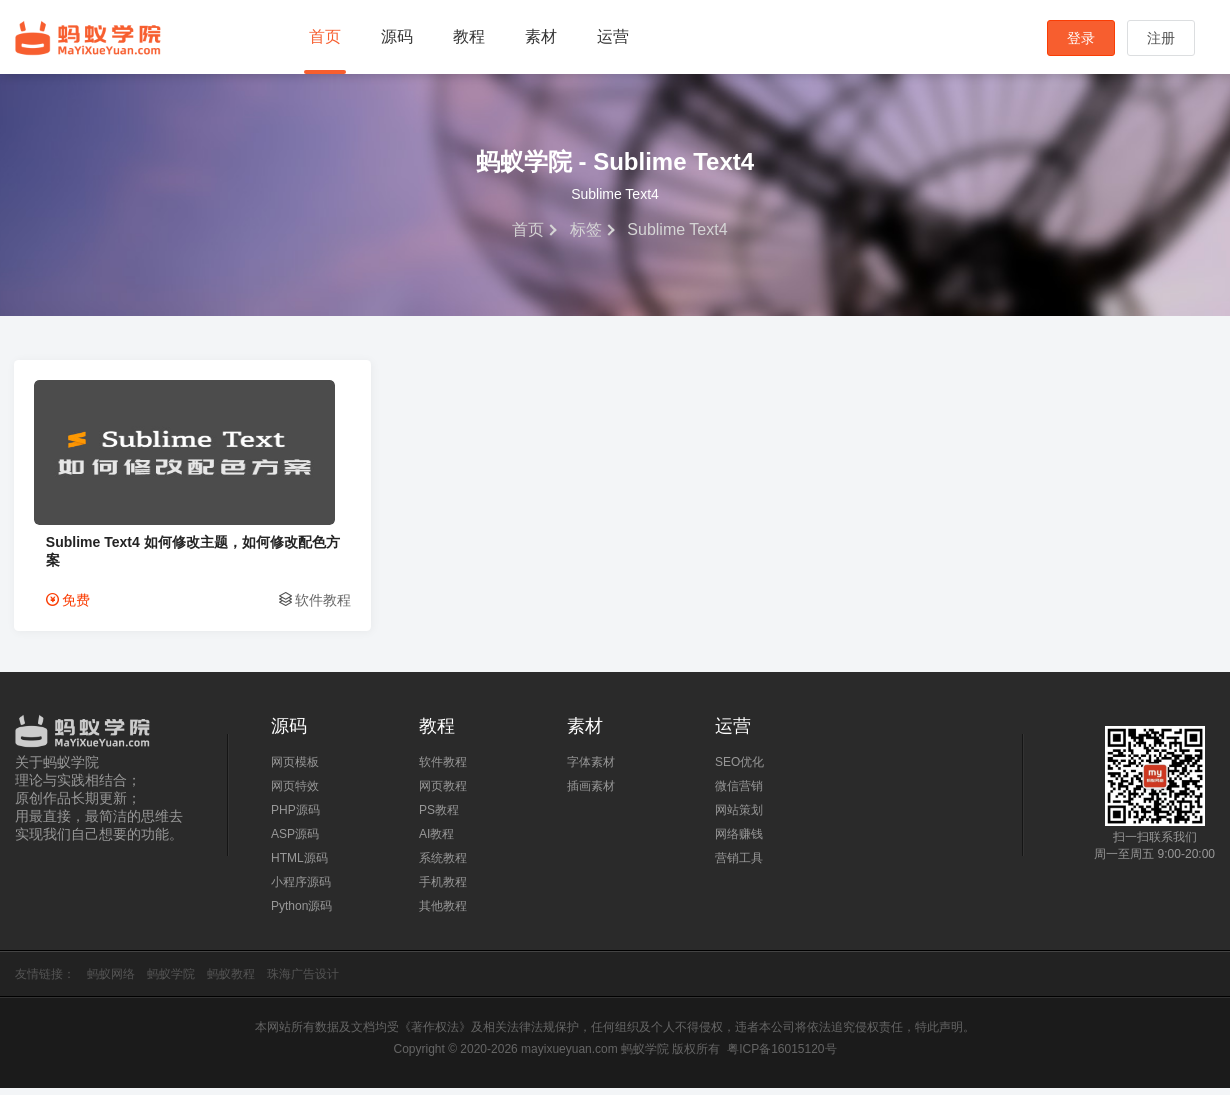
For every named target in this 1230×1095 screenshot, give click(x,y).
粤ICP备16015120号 (781, 1056)
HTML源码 (299, 865)
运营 (613, 36)
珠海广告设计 (303, 981)
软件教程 (245, 607)
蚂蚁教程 (231, 981)
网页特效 (295, 793)
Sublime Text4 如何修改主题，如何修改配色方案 (147, 557)
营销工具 (739, 865)
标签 (586, 229)
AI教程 (436, 841)
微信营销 (739, 793)
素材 (541, 36)
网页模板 (295, 769)
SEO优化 (739, 769)
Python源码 (301, 913)
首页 (325, 36)
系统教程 (443, 865)
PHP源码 (295, 817)
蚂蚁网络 (111, 981)
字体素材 (591, 769)
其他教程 (443, 913)
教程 (469, 36)
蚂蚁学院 (88, 38)
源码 (397, 36)
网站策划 (739, 817)
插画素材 (591, 793)
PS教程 (439, 817)
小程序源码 (301, 889)
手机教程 (443, 889)
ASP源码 (295, 841)
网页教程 (443, 793)
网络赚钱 (739, 841)
